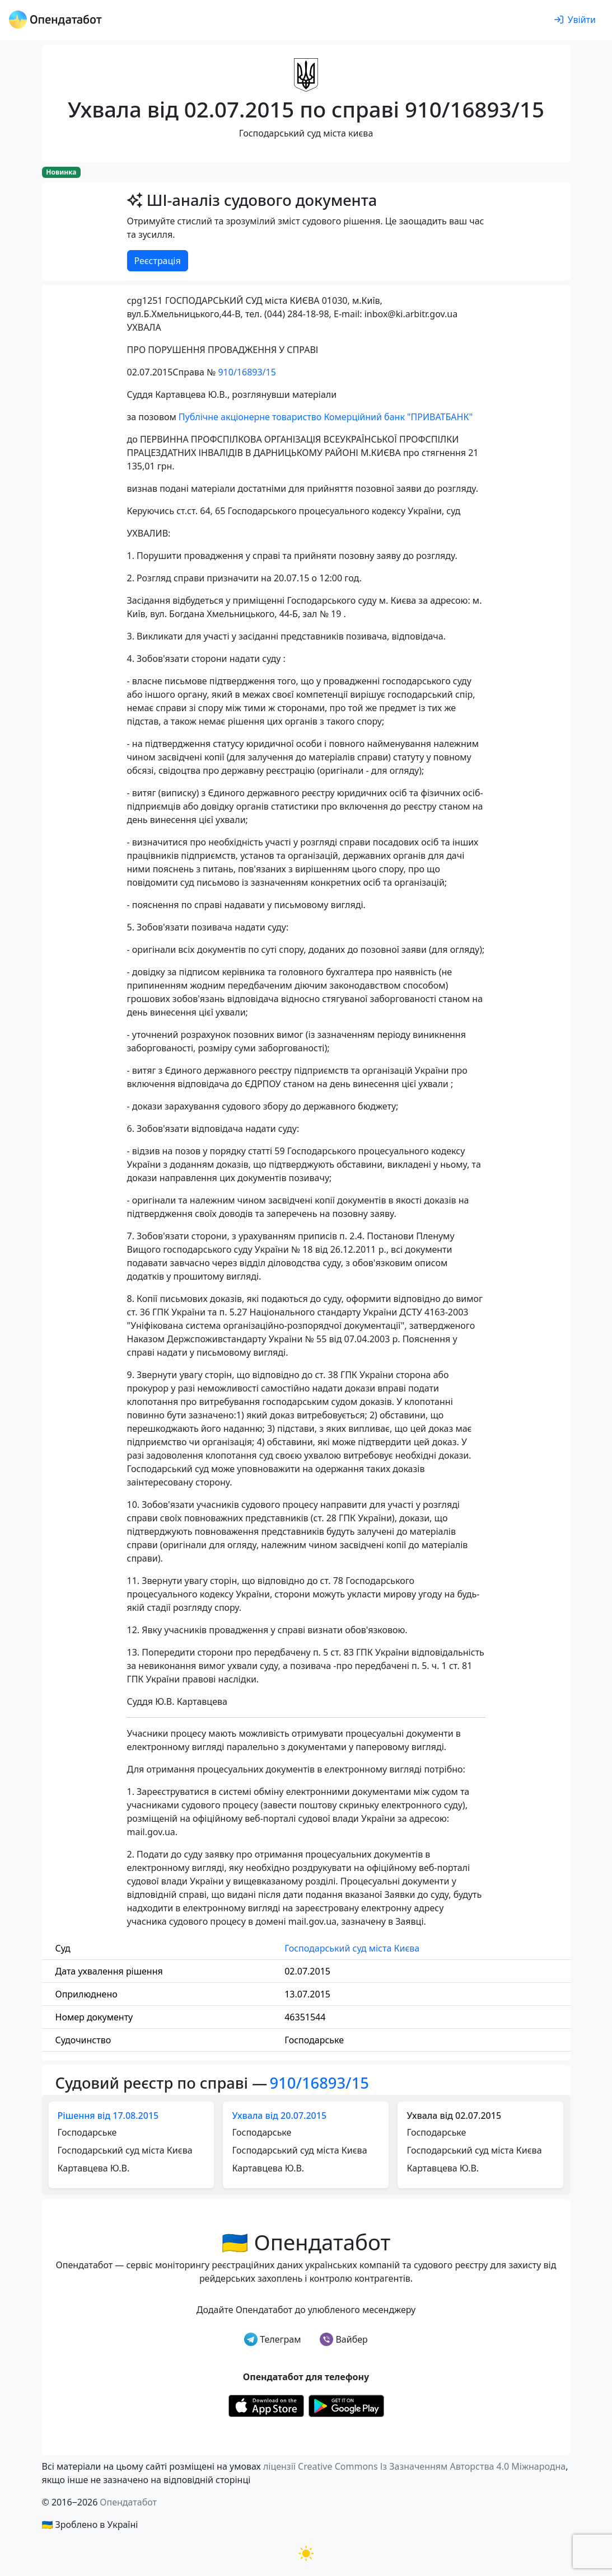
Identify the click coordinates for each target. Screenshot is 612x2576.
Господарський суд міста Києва (351, 1948)
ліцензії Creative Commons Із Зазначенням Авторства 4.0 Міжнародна (414, 2466)
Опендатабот (128, 2502)
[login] (575, 20)
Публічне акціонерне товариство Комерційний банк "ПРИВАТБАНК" (326, 417)
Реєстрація (157, 261)
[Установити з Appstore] (266, 2405)
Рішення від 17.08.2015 (108, 2115)
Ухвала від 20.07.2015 (279, 2115)
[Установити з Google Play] (346, 2405)
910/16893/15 (246, 372)
